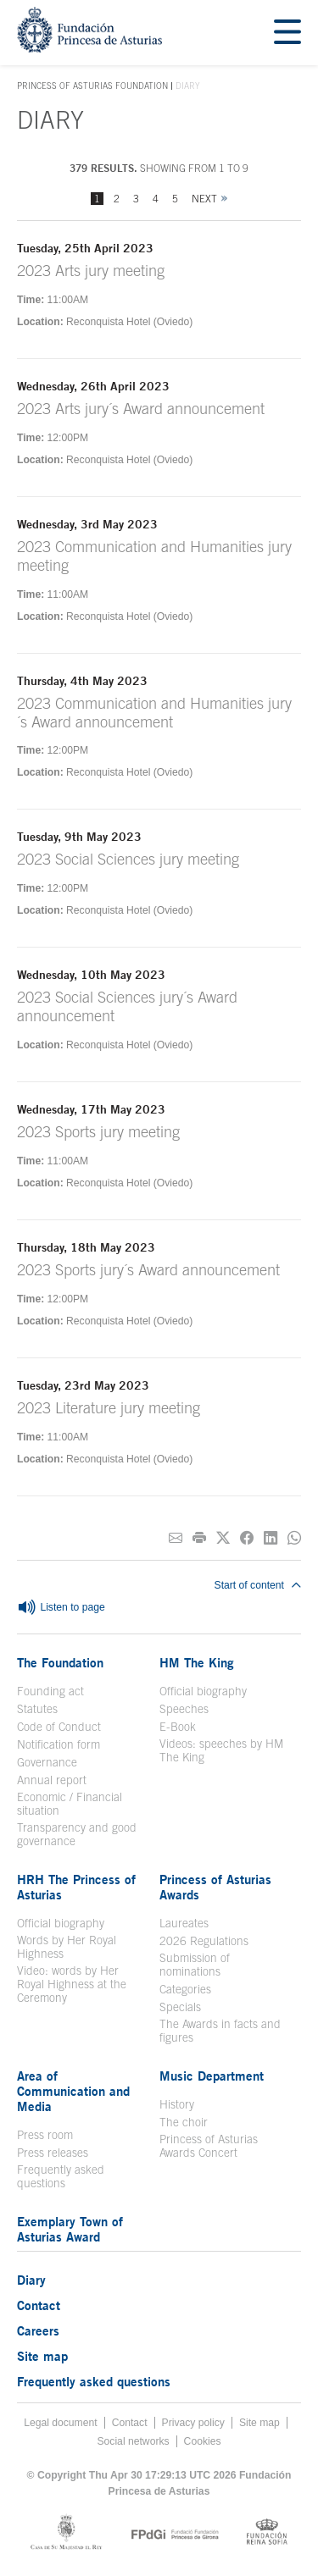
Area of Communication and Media (73, 2091)
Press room (45, 2135)
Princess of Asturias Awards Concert (208, 2145)
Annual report (51, 1780)
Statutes (37, 1709)
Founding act (50, 1691)
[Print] (199, 1538)
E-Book (177, 1726)
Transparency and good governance (77, 1834)
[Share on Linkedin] (270, 1538)
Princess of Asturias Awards (215, 1886)
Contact (38, 2305)
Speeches (184, 1709)
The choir (183, 2122)
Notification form (58, 1744)
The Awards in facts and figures (220, 2030)
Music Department (211, 2075)
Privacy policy (193, 2423)
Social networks (133, 2441)
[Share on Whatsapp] (294, 1538)
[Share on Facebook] (247, 1538)
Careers (38, 2330)
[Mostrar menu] (287, 32)
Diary (31, 2279)
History (176, 2104)
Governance (47, 1762)
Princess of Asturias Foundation (92, 86)
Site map (42, 2355)
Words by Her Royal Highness (66, 1946)
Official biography (203, 1691)
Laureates (184, 1923)
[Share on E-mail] (175, 1538)
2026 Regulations (203, 1941)
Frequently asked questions (60, 2176)
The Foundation (60, 1662)
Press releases (52, 2152)
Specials (180, 2007)
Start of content (258, 1585)
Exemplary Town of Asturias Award (70, 2229)
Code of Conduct (59, 1726)
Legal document (61, 2423)
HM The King (196, 1662)
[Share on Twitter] (223, 1538)
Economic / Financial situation (69, 1803)
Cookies (202, 2441)
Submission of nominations (194, 1964)
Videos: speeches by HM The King (221, 1750)
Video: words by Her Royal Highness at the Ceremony (71, 1984)
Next (204, 198)
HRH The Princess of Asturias (76, 1886)
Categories (185, 1989)
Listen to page (61, 1608)
